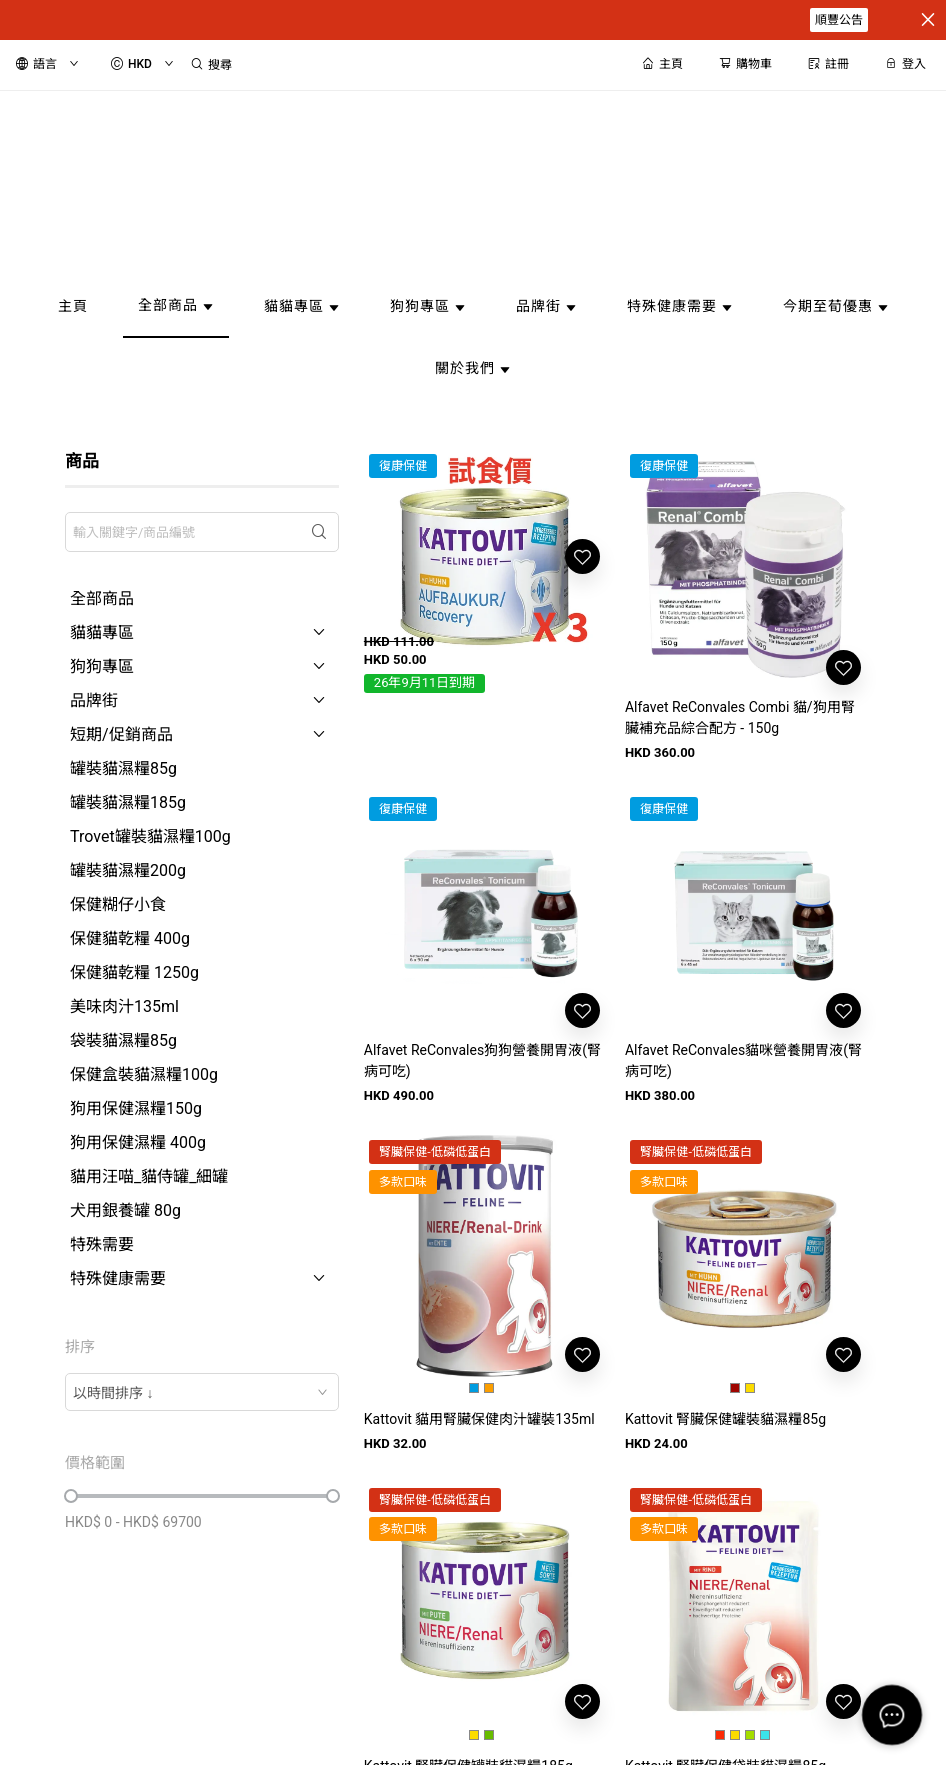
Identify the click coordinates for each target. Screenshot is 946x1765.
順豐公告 (839, 20)
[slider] (71, 1496)
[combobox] (202, 1392)
